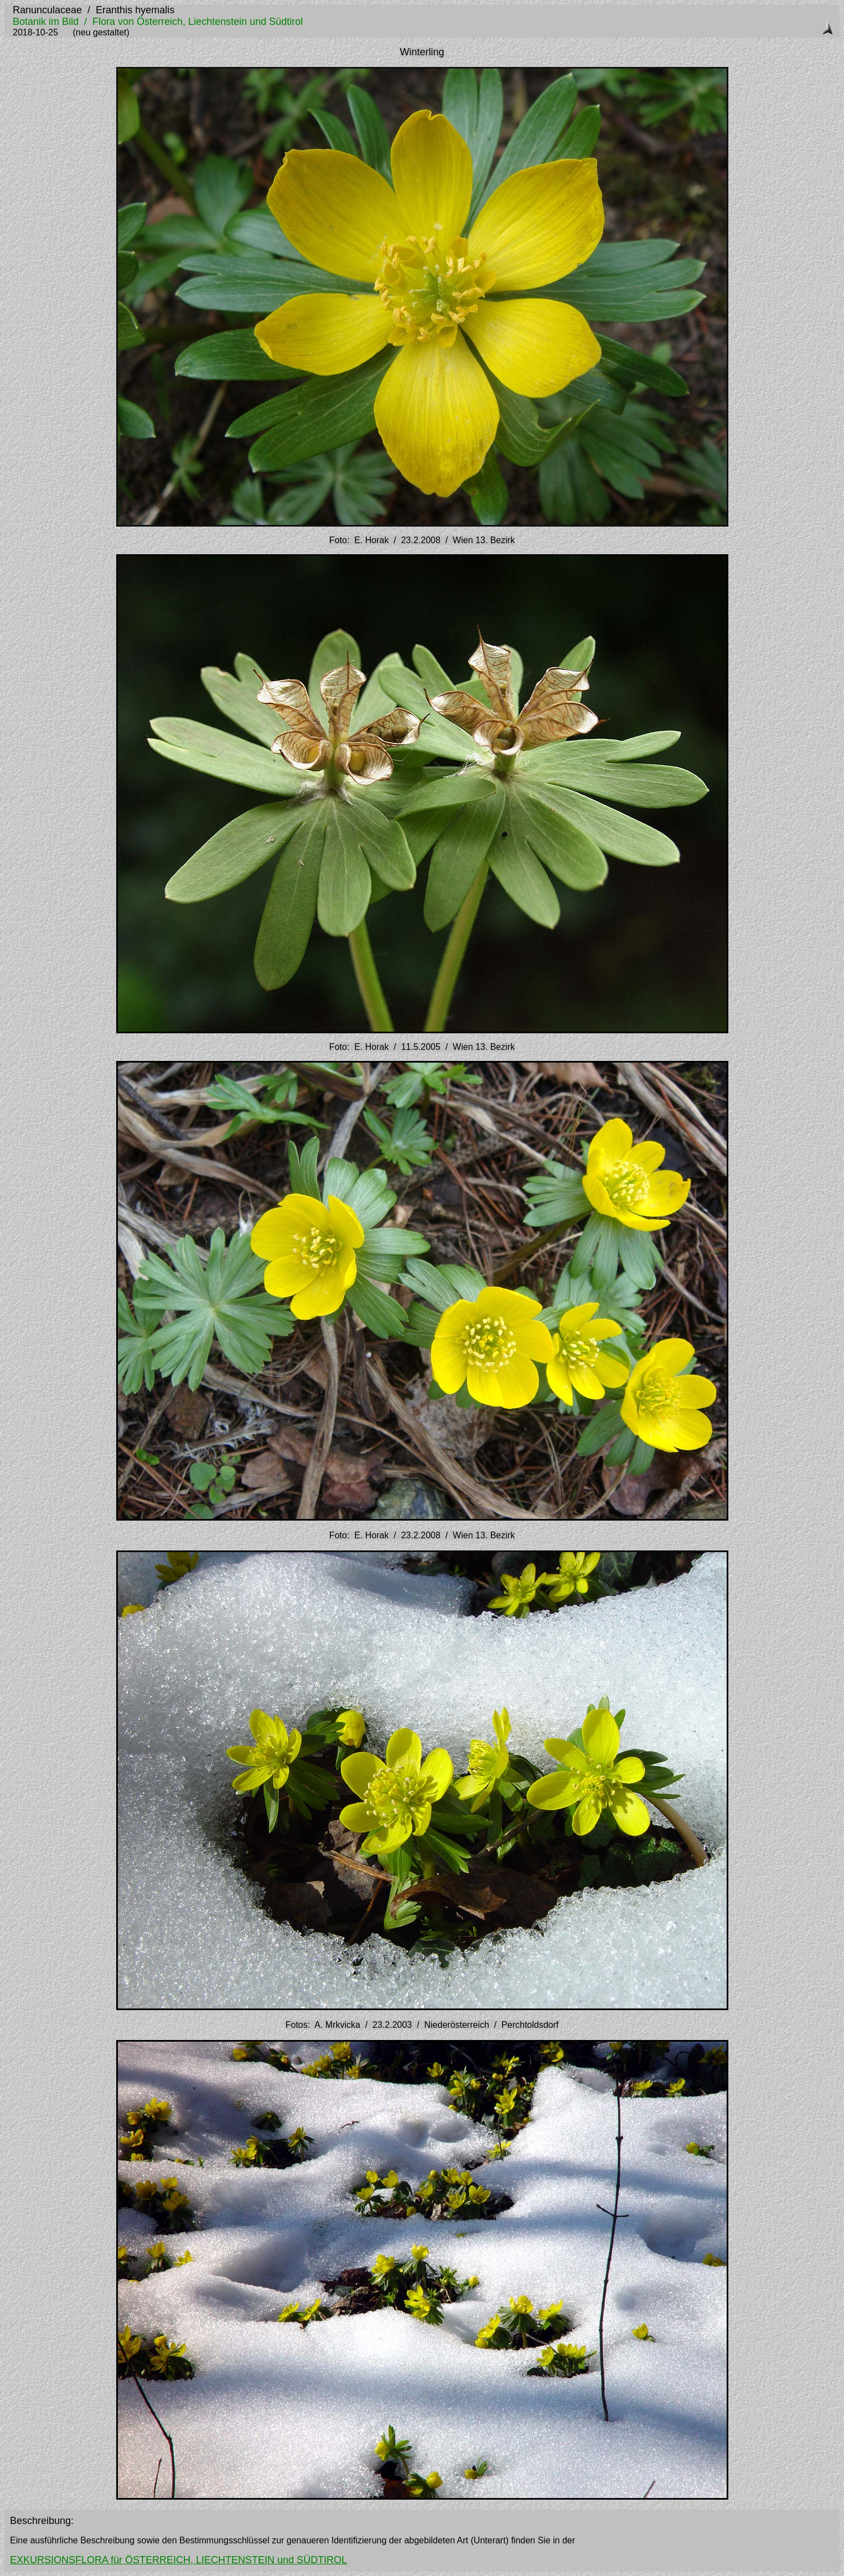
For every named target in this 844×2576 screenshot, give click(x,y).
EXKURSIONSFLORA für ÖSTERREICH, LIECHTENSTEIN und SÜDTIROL (178, 2559)
